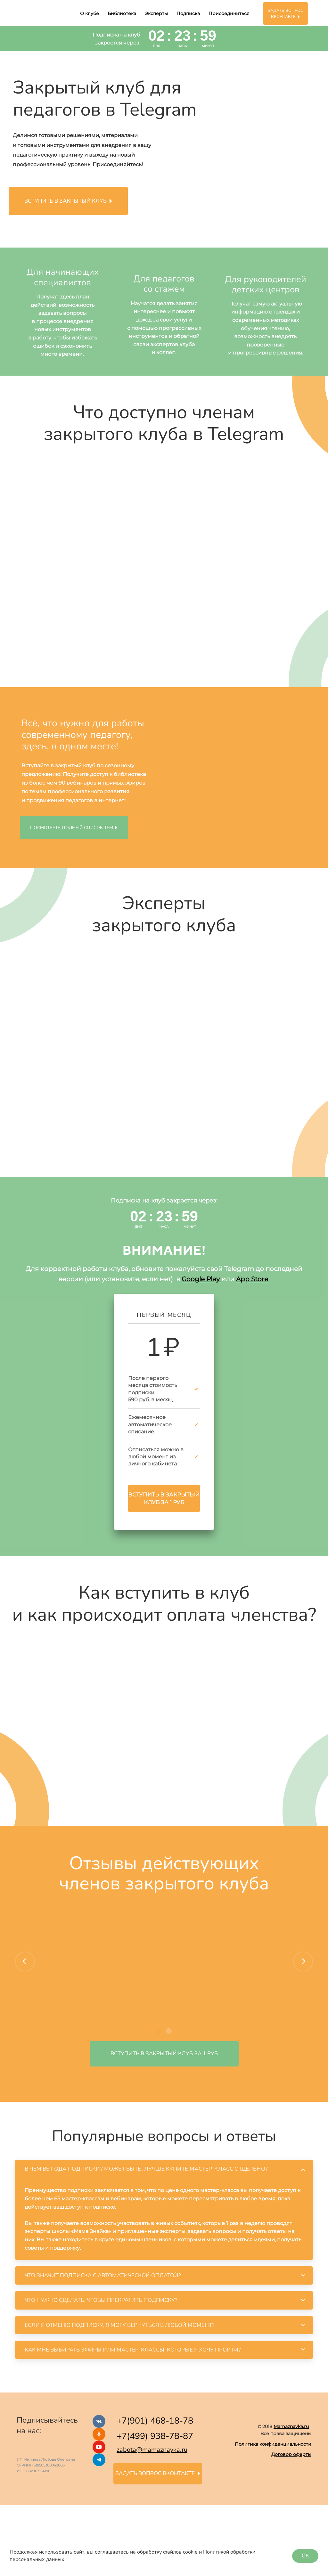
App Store (252, 1279)
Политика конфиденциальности (273, 2444)
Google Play (201, 1279)
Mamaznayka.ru (291, 2426)
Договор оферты (291, 2454)
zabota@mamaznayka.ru (152, 2449)
